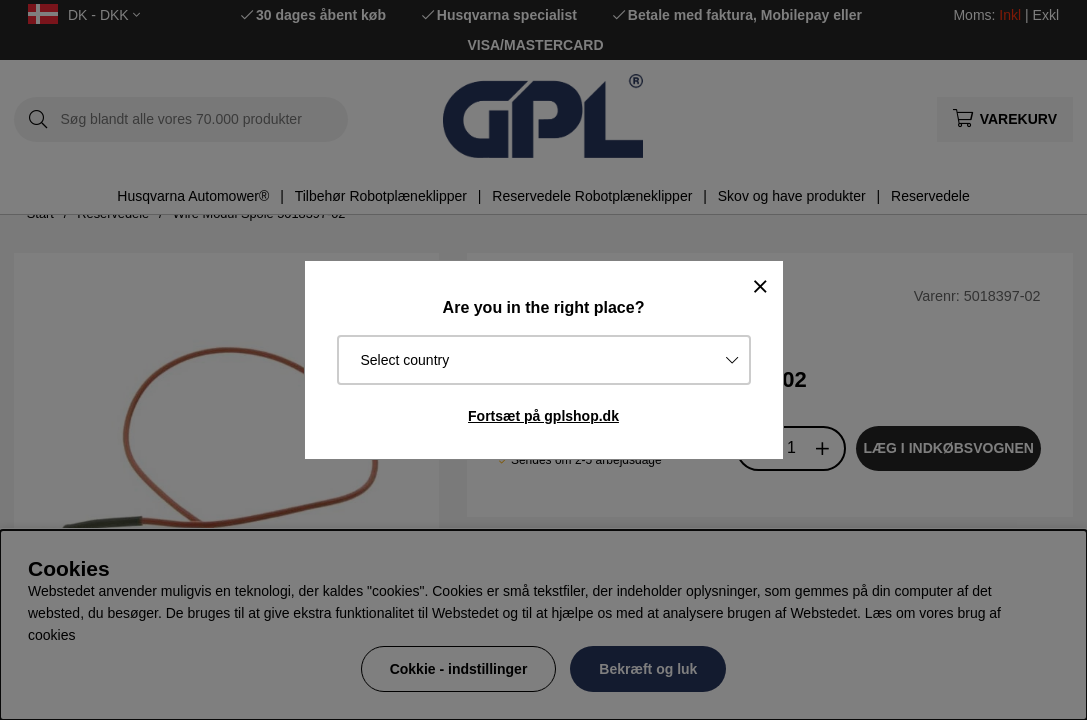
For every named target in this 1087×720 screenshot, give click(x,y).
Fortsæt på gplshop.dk (543, 416)
